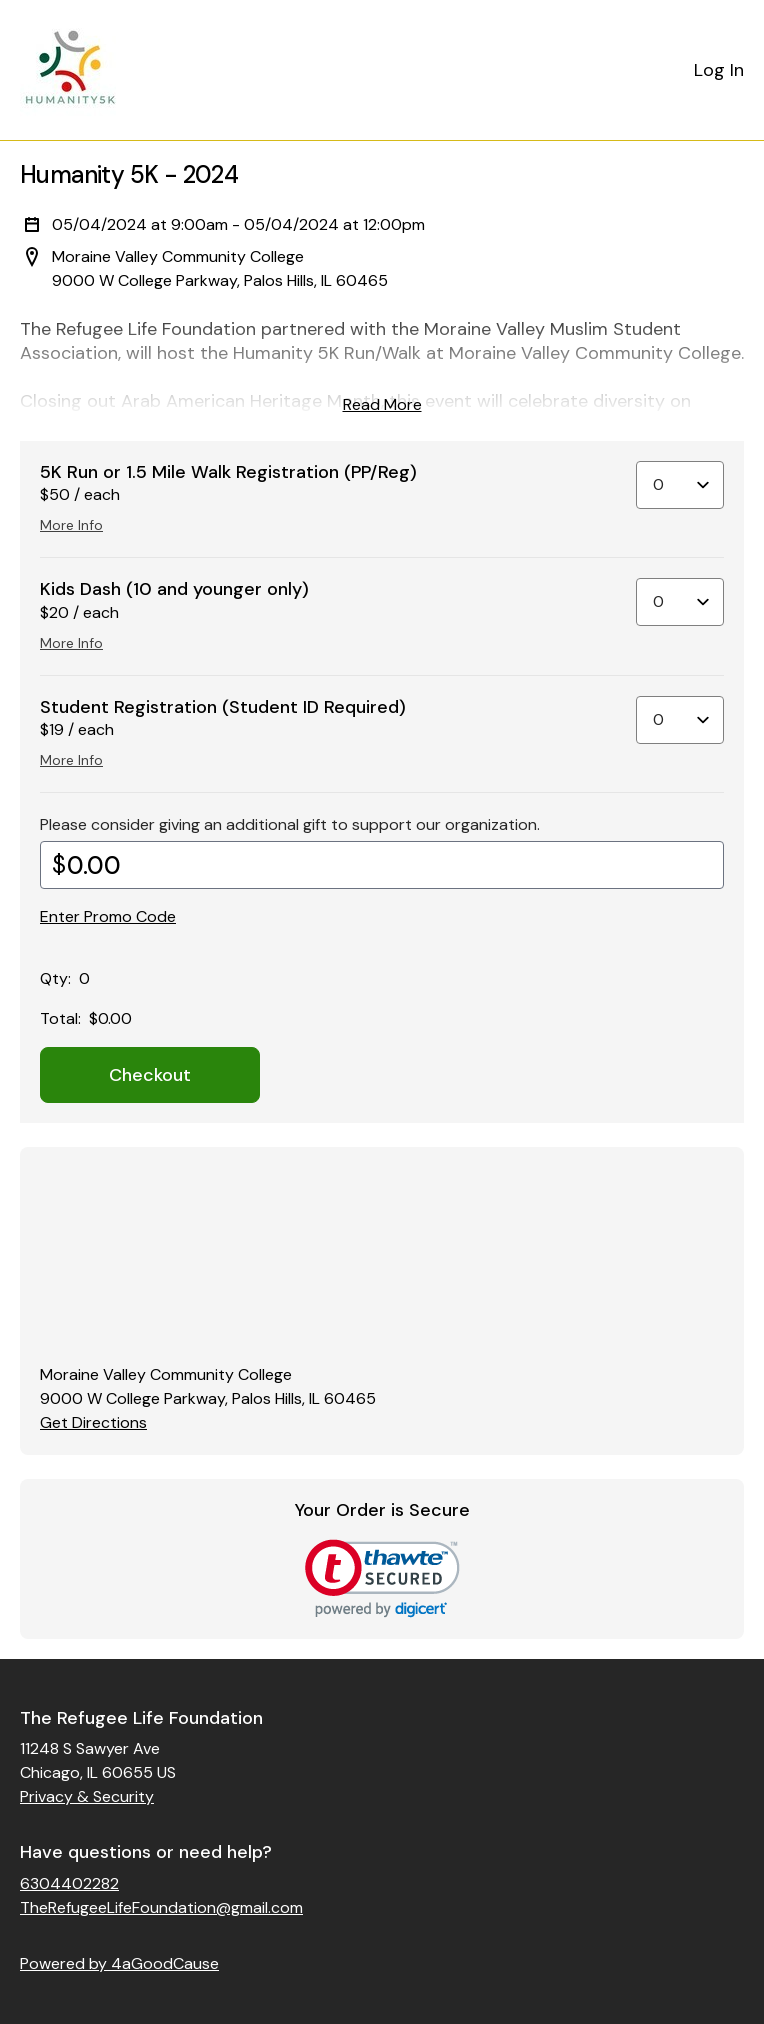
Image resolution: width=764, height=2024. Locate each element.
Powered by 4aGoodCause (119, 1963)
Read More (382, 404)
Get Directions (93, 1422)
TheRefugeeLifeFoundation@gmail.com (161, 1907)
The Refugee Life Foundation (141, 1718)
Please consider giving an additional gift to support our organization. (290, 824)
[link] (382, 1578)
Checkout (150, 1075)
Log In (719, 70)
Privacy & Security (87, 1796)
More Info (71, 525)
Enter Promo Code (108, 916)
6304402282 (69, 1883)
